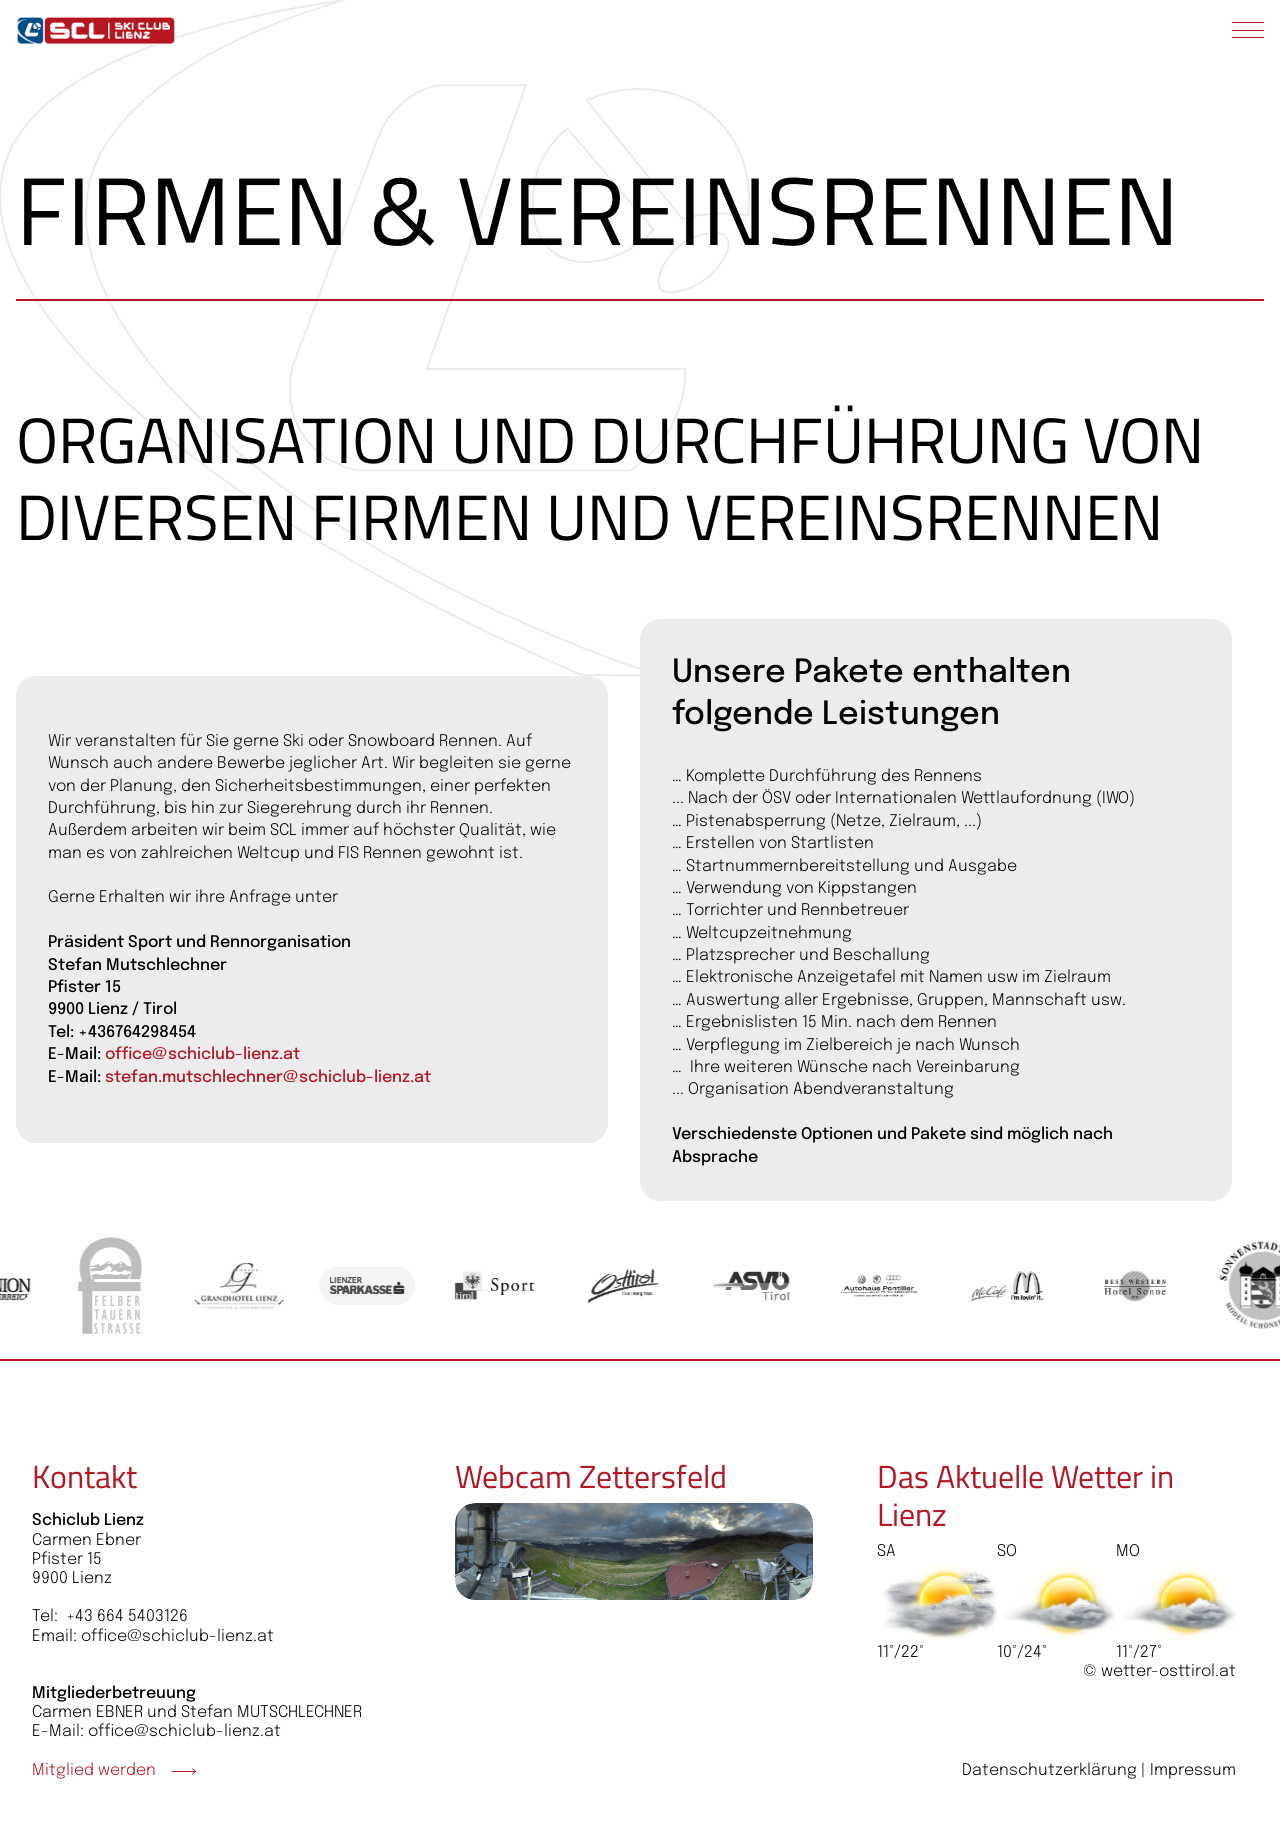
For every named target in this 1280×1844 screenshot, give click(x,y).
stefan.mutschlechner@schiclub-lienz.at (268, 1077)
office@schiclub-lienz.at (202, 1054)
